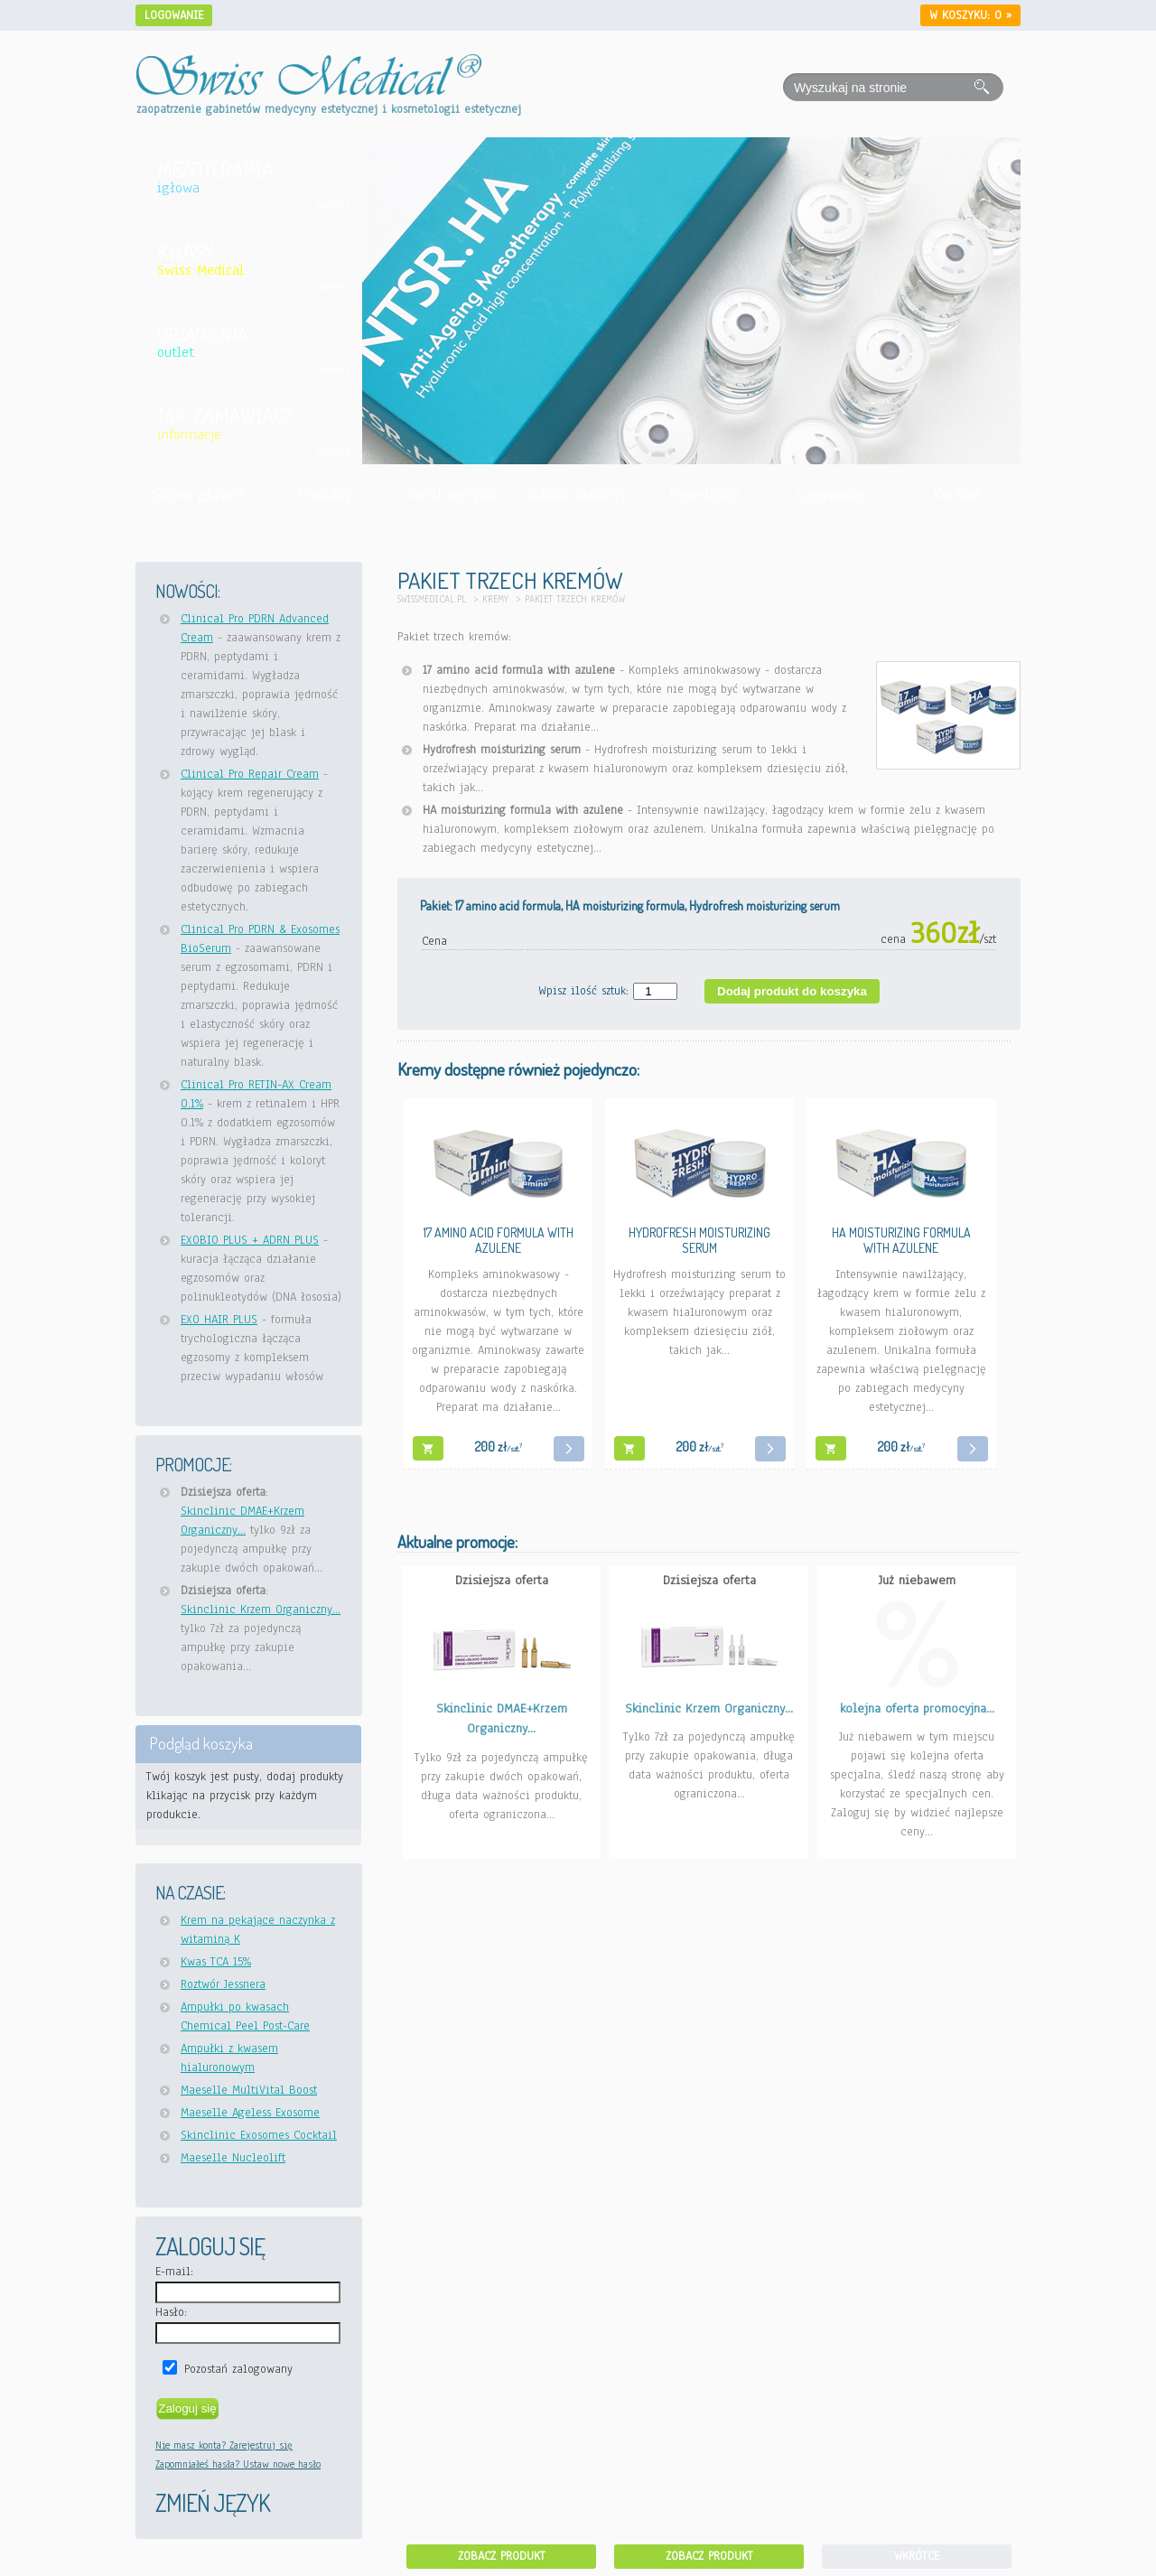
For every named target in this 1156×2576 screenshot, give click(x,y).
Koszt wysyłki (451, 494)
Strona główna (198, 494)
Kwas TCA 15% (216, 1962)
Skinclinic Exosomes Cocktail (259, 2135)
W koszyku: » (970, 15)
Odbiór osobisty (578, 494)
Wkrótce (916, 2556)
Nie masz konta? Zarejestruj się (224, 2445)
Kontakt (957, 494)
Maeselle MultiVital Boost (249, 2090)
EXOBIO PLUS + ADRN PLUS (250, 1240)
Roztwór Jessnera (223, 1984)
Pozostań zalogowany (238, 2369)
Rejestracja (704, 494)
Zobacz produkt (501, 2556)
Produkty (324, 494)
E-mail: (174, 2271)
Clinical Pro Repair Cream (250, 774)
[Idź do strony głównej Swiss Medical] (308, 63)
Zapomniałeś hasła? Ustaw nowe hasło (238, 2464)
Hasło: (171, 2312)
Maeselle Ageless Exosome (250, 2113)
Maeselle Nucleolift (233, 2158)
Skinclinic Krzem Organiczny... (260, 1609)
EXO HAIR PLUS (219, 1319)
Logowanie (173, 15)
